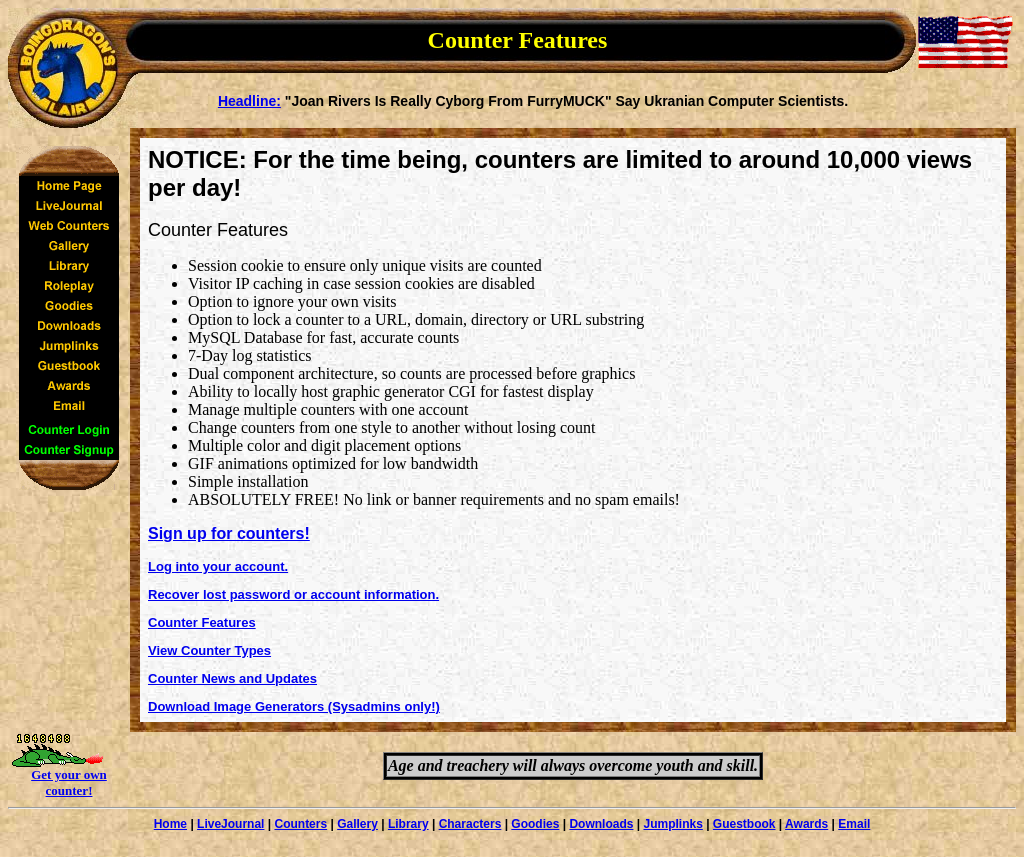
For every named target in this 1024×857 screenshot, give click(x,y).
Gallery (357, 824)
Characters (470, 824)
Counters (300, 824)
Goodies (535, 824)
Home (170, 824)
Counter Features (202, 622)
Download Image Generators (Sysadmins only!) (294, 706)
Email (854, 824)
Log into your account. (218, 566)
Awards (806, 824)
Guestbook (744, 824)
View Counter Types (209, 650)
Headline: (249, 101)
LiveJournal (230, 824)
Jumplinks (672, 824)
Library (408, 824)
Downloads (601, 824)
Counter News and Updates (232, 678)
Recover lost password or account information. (293, 594)
